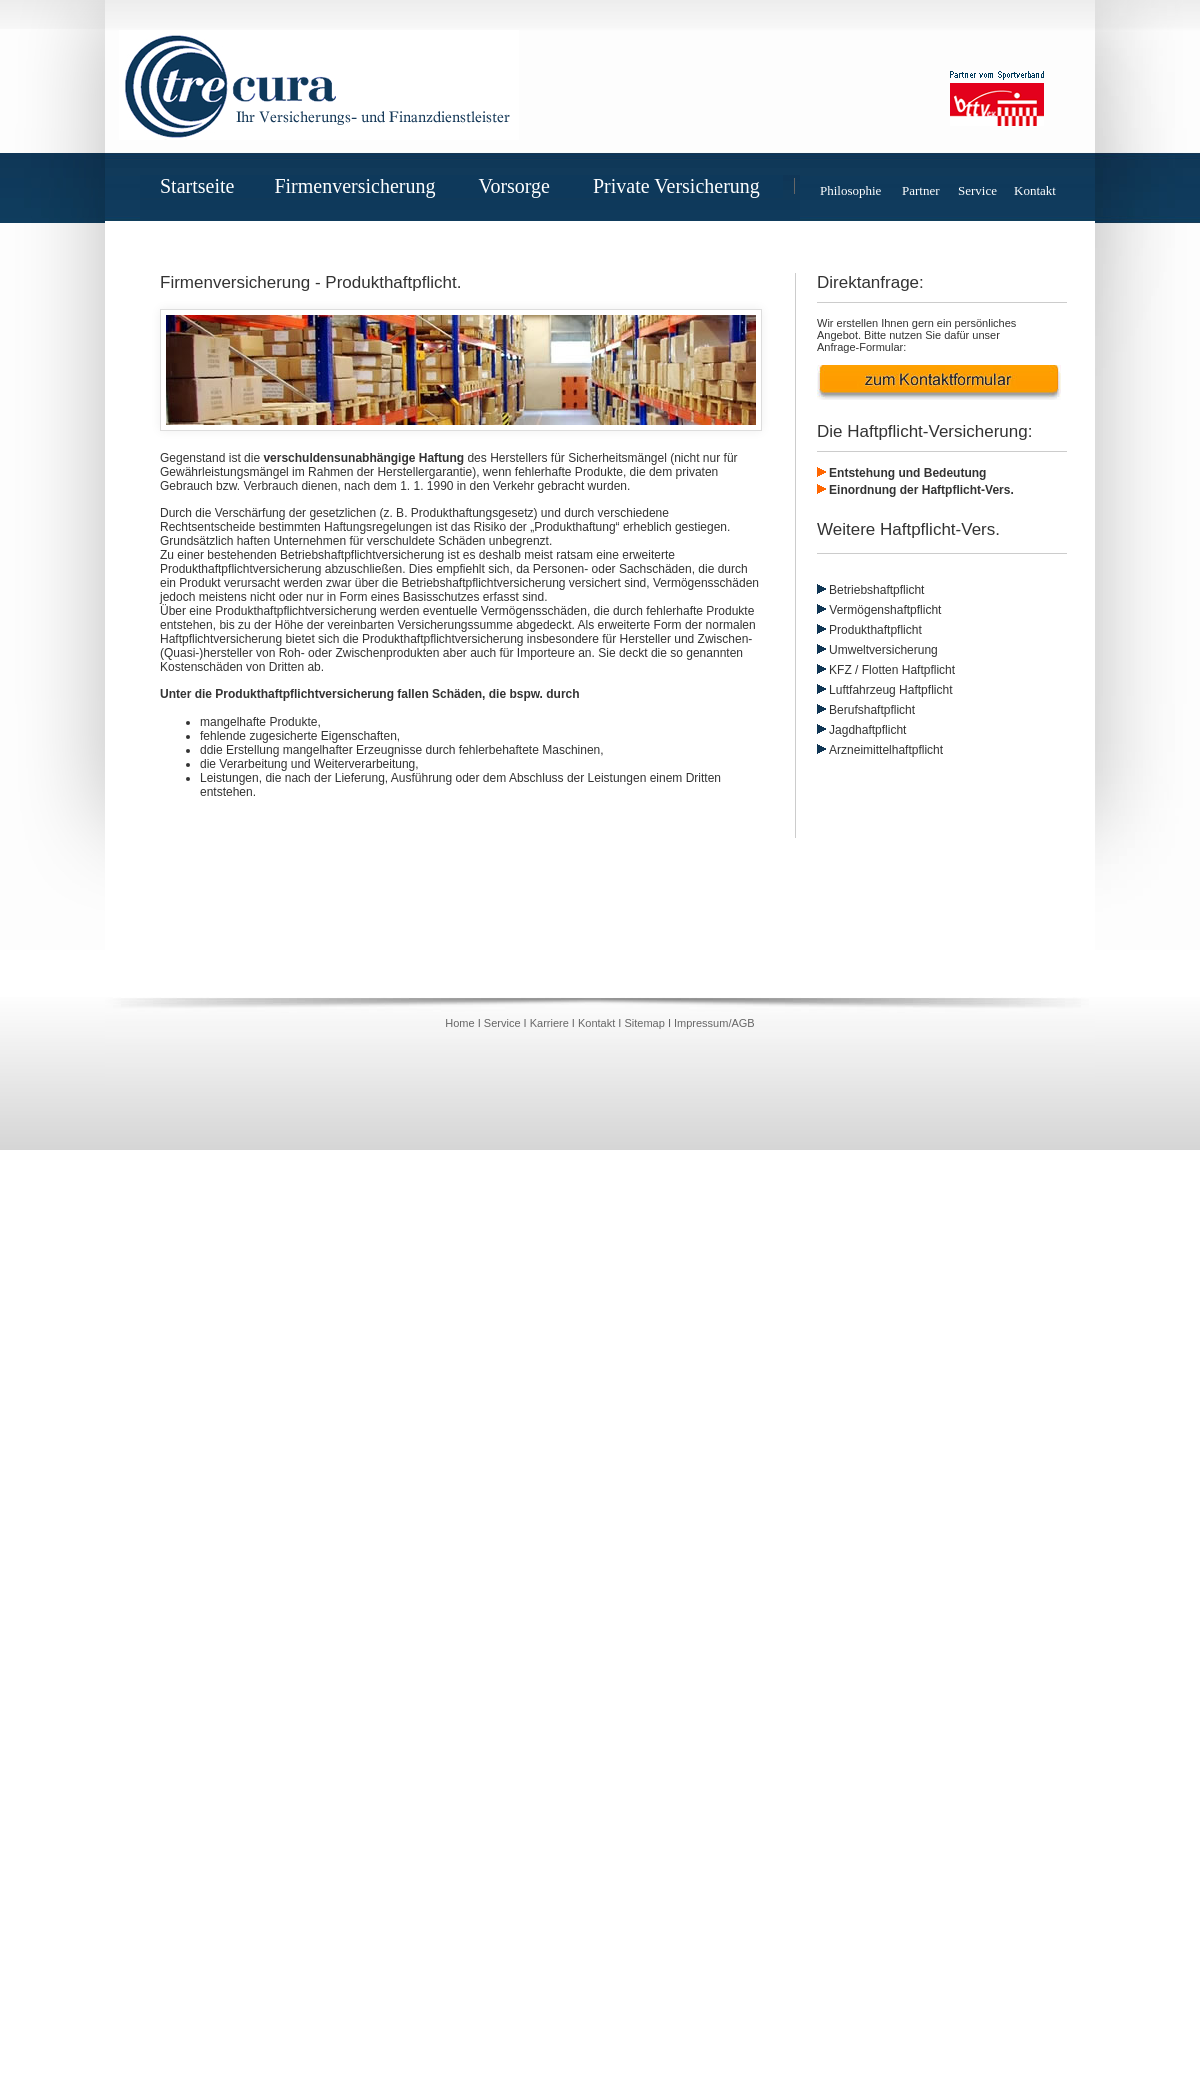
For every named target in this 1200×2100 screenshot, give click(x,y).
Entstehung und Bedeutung (907, 473)
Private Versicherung (684, 186)
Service (977, 190)
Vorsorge (522, 186)
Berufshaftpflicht (872, 710)
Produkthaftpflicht (875, 630)
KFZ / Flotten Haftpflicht (892, 670)
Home (461, 1023)
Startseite (197, 186)
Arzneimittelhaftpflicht (886, 750)
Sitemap (644, 1023)
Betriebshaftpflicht (876, 590)
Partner (921, 190)
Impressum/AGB (714, 1023)
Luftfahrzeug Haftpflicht (890, 690)
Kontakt (1035, 190)
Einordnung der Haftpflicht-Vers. (921, 490)
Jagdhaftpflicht (867, 730)
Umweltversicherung (883, 650)
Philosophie (850, 190)
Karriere (549, 1023)
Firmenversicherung (362, 186)
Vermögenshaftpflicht (879, 610)
